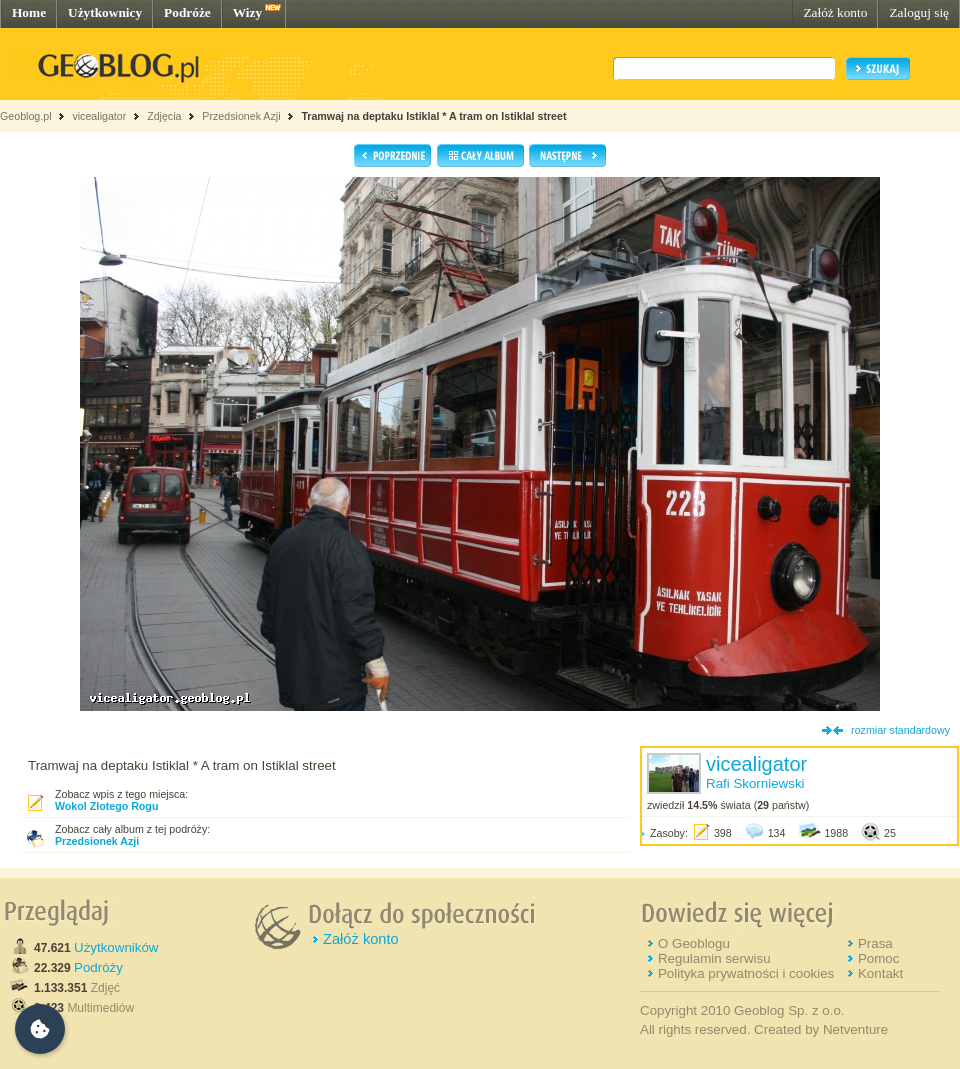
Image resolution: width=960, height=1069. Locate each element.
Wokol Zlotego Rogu (106, 806)
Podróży (98, 967)
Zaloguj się (919, 12)
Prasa (875, 943)
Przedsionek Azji (241, 116)
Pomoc (878, 958)
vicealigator (99, 116)
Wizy (247, 12)
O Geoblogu (694, 943)
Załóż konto (835, 12)
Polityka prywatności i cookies (746, 973)
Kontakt (880, 973)
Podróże (187, 12)
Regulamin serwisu (714, 958)
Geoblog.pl (26, 116)
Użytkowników (116, 947)
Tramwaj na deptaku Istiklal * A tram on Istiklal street (433, 116)
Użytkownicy (105, 12)
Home (29, 12)
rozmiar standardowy (900, 730)
